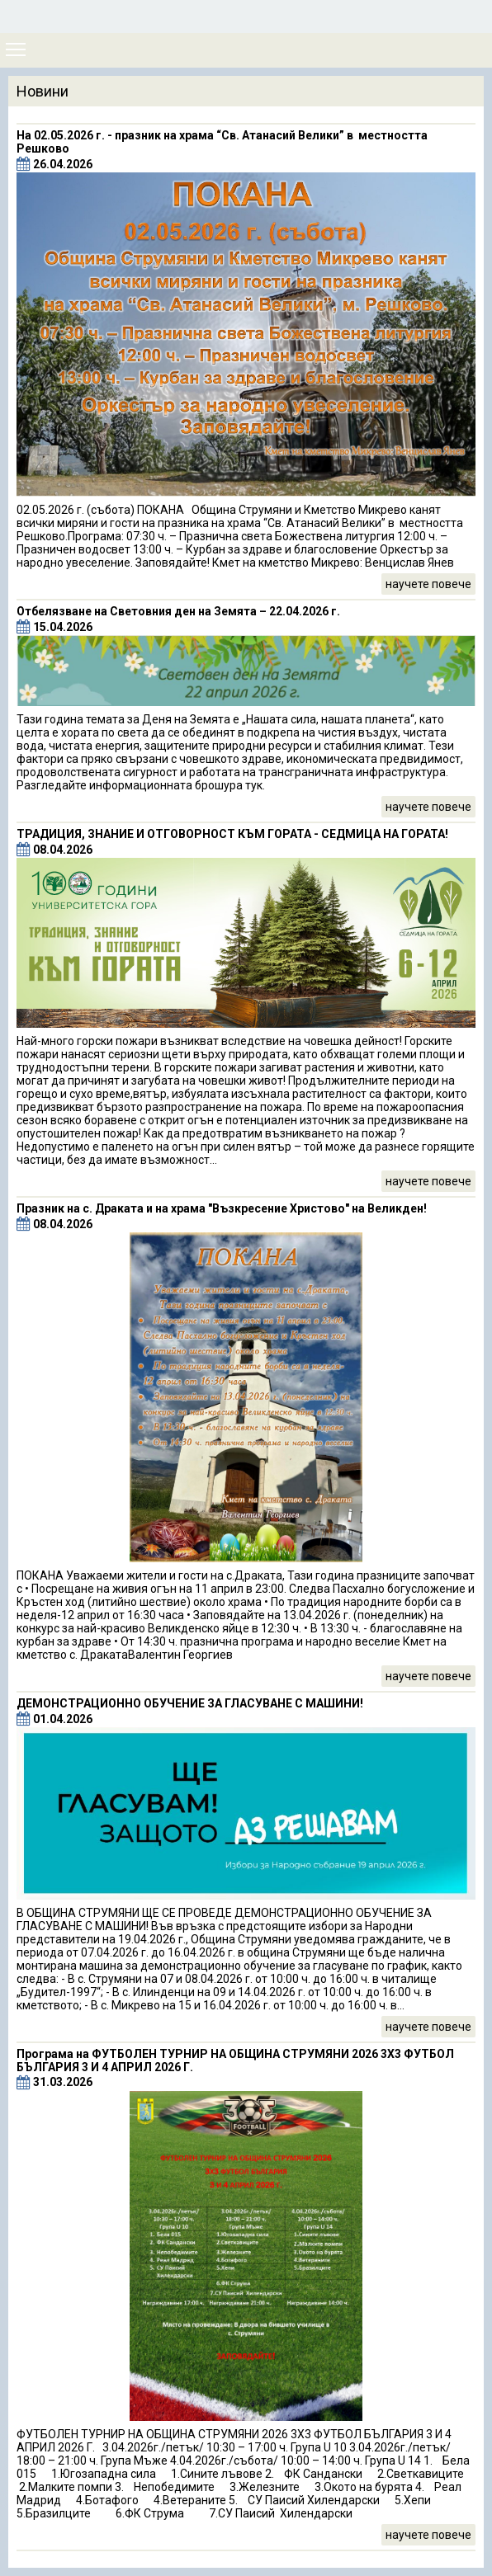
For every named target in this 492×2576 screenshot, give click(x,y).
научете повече (428, 584)
